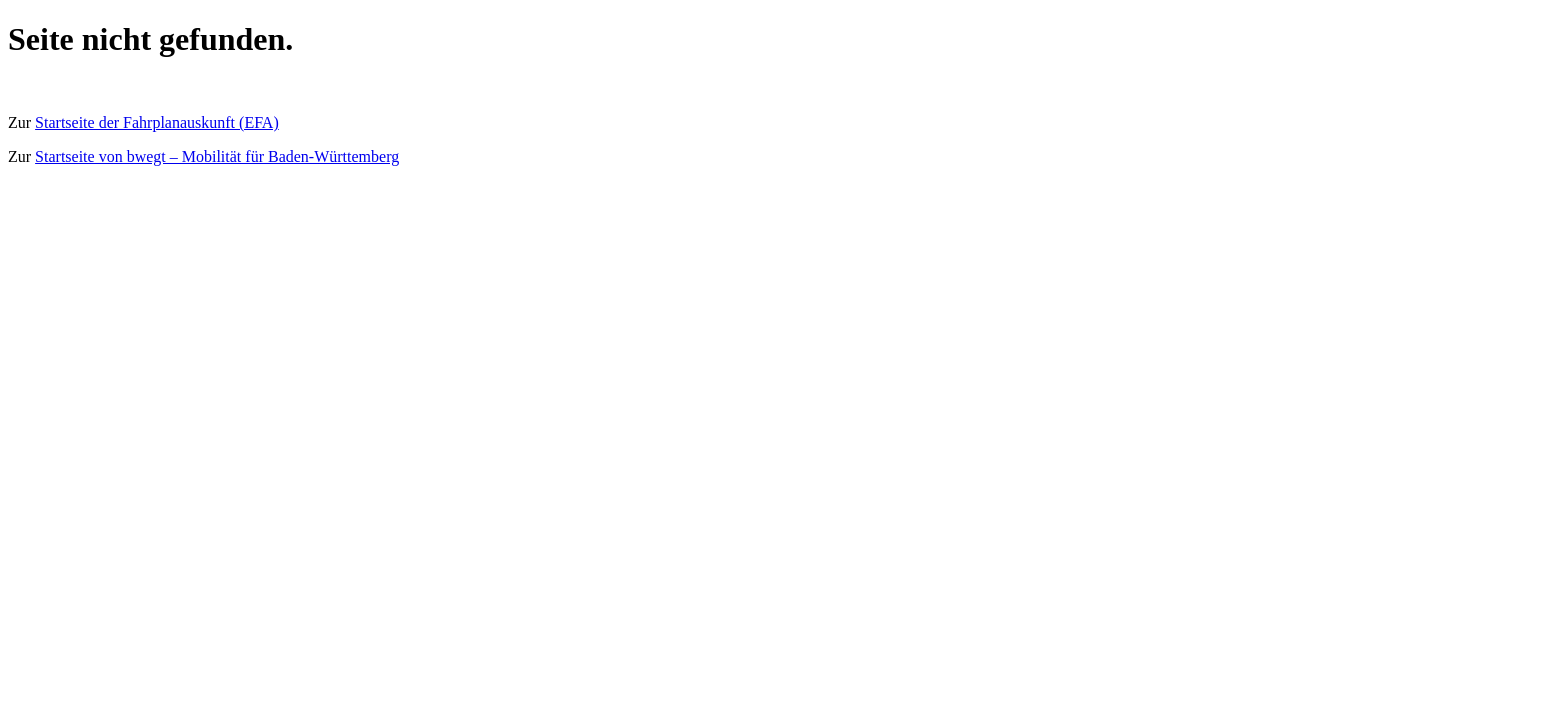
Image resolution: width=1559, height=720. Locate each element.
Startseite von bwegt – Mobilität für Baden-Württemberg (217, 156)
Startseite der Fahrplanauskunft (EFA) (157, 122)
